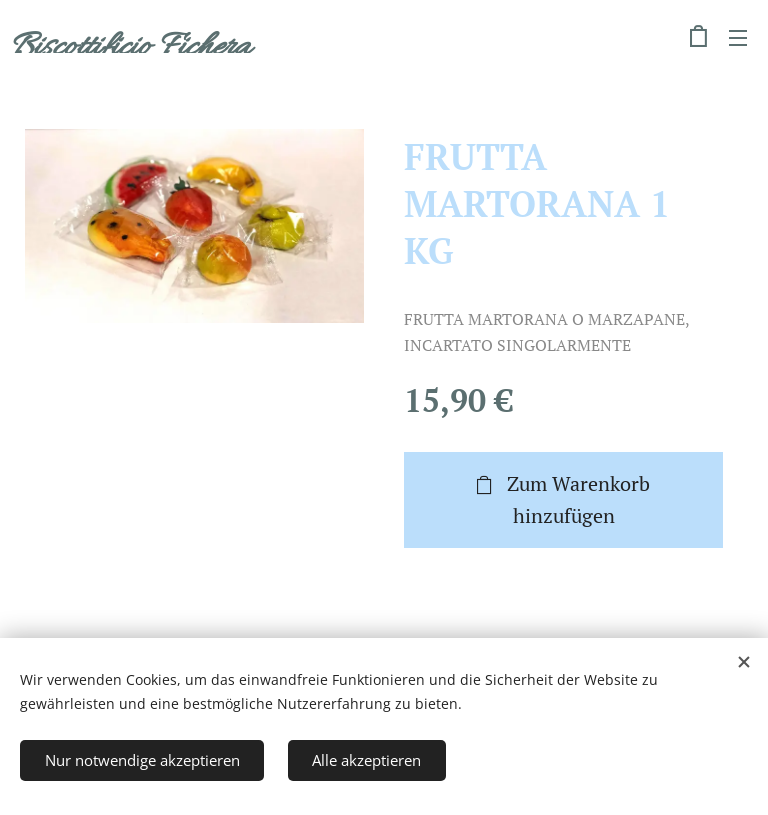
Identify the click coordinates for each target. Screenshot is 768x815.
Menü (738, 38)
